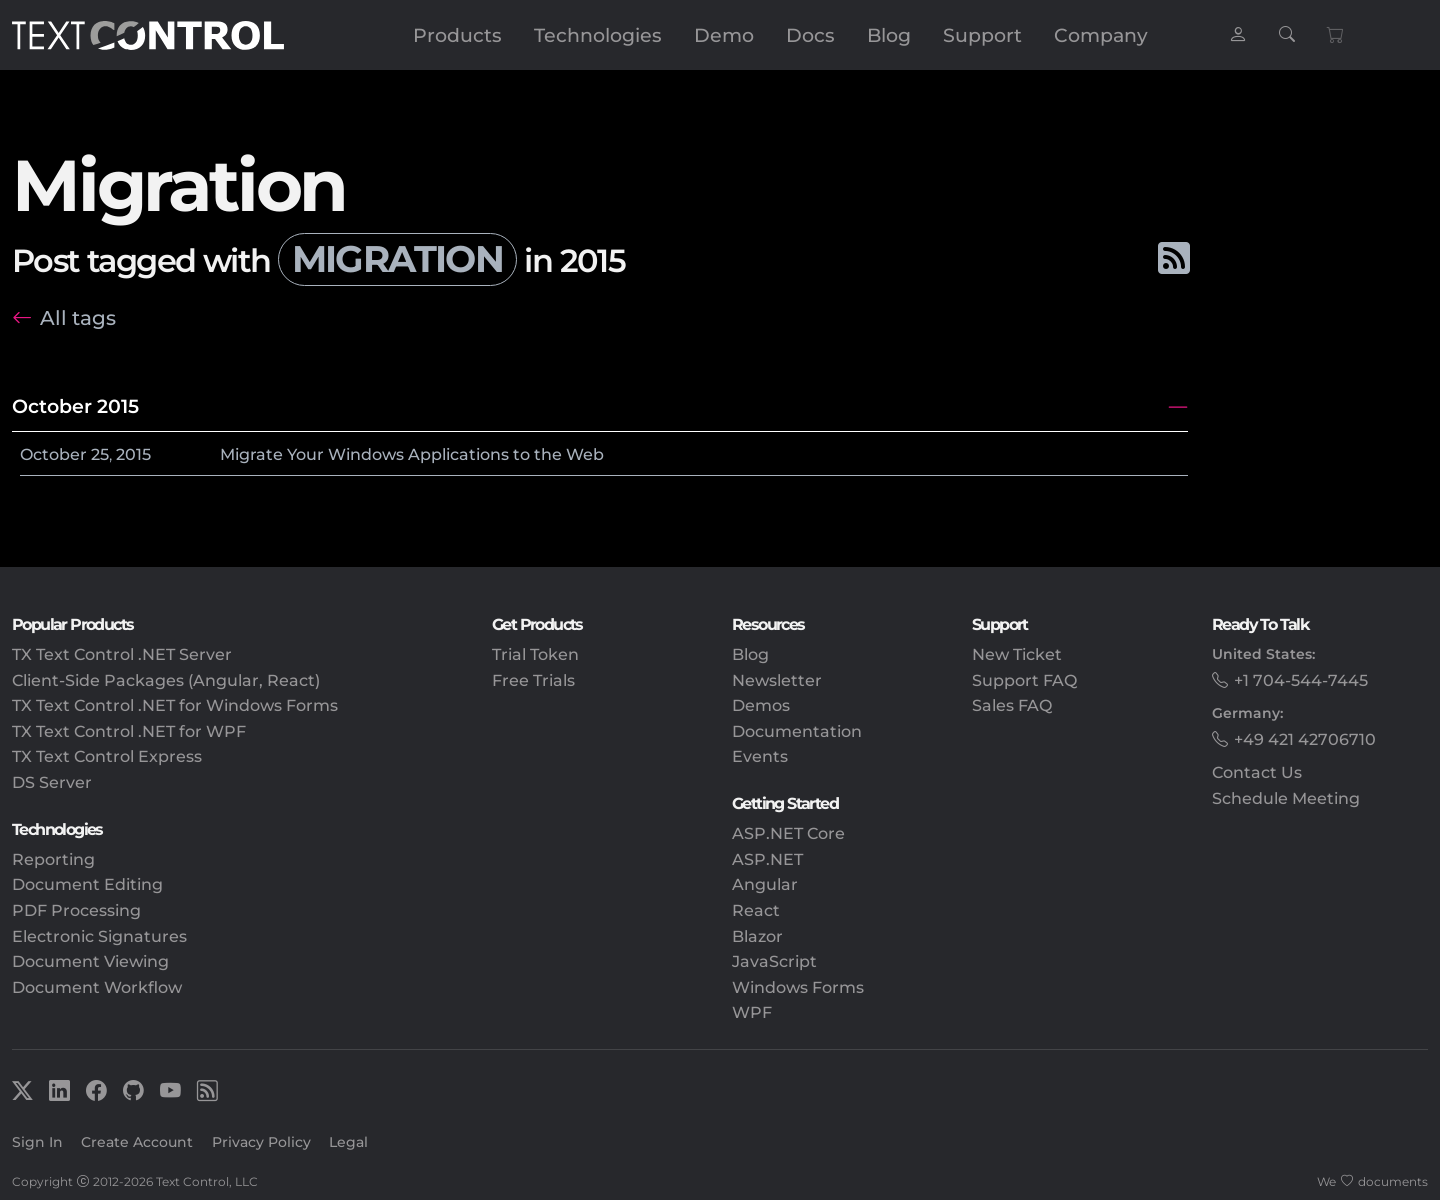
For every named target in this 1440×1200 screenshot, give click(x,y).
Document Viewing (90, 961)
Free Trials (533, 680)
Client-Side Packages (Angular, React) (166, 680)
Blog (889, 35)
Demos (761, 705)
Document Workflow (97, 987)
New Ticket (1017, 654)
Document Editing (87, 884)
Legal (348, 1142)
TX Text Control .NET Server (122, 654)
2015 (133, 454)
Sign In (37, 1142)
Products (457, 35)
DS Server (52, 782)
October (53, 454)
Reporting (53, 859)
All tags (78, 317)
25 (100, 454)
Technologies (598, 35)
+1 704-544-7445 (1301, 680)
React (756, 910)
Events (760, 756)
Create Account (137, 1142)
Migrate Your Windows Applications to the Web (412, 454)
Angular (765, 884)
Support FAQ (1024, 680)
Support (982, 35)
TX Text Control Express (107, 756)
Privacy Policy (261, 1142)
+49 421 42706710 (1305, 739)
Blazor (757, 936)
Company (1101, 35)
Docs (810, 35)
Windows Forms (798, 987)
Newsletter (777, 680)
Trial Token (535, 654)
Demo (724, 35)
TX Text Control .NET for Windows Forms (175, 705)
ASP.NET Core (788, 833)
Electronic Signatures (99, 936)
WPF (752, 1012)
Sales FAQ (1012, 705)
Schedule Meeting (1286, 798)
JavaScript (774, 961)
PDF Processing (76, 910)
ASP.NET (767, 859)
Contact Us (1257, 772)
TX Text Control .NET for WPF (129, 731)
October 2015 (75, 406)
